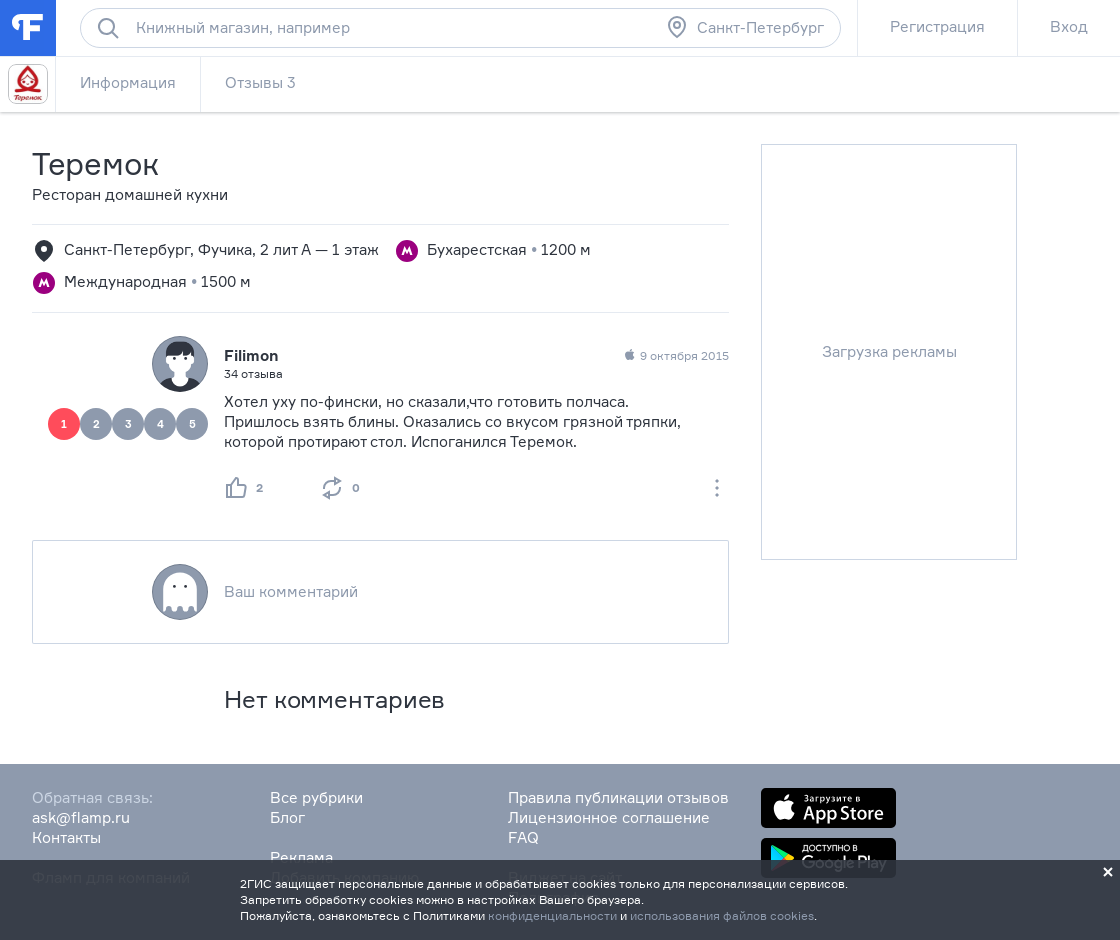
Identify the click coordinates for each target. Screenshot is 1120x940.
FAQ (523, 837)
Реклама (301, 857)
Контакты (66, 837)
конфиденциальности (552, 915)
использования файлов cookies (722, 915)
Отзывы (260, 82)
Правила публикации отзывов (618, 797)
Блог (287, 817)
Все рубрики (316, 797)
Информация (128, 82)
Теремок (95, 163)
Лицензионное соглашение (609, 817)
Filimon (251, 355)
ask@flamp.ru (81, 817)
